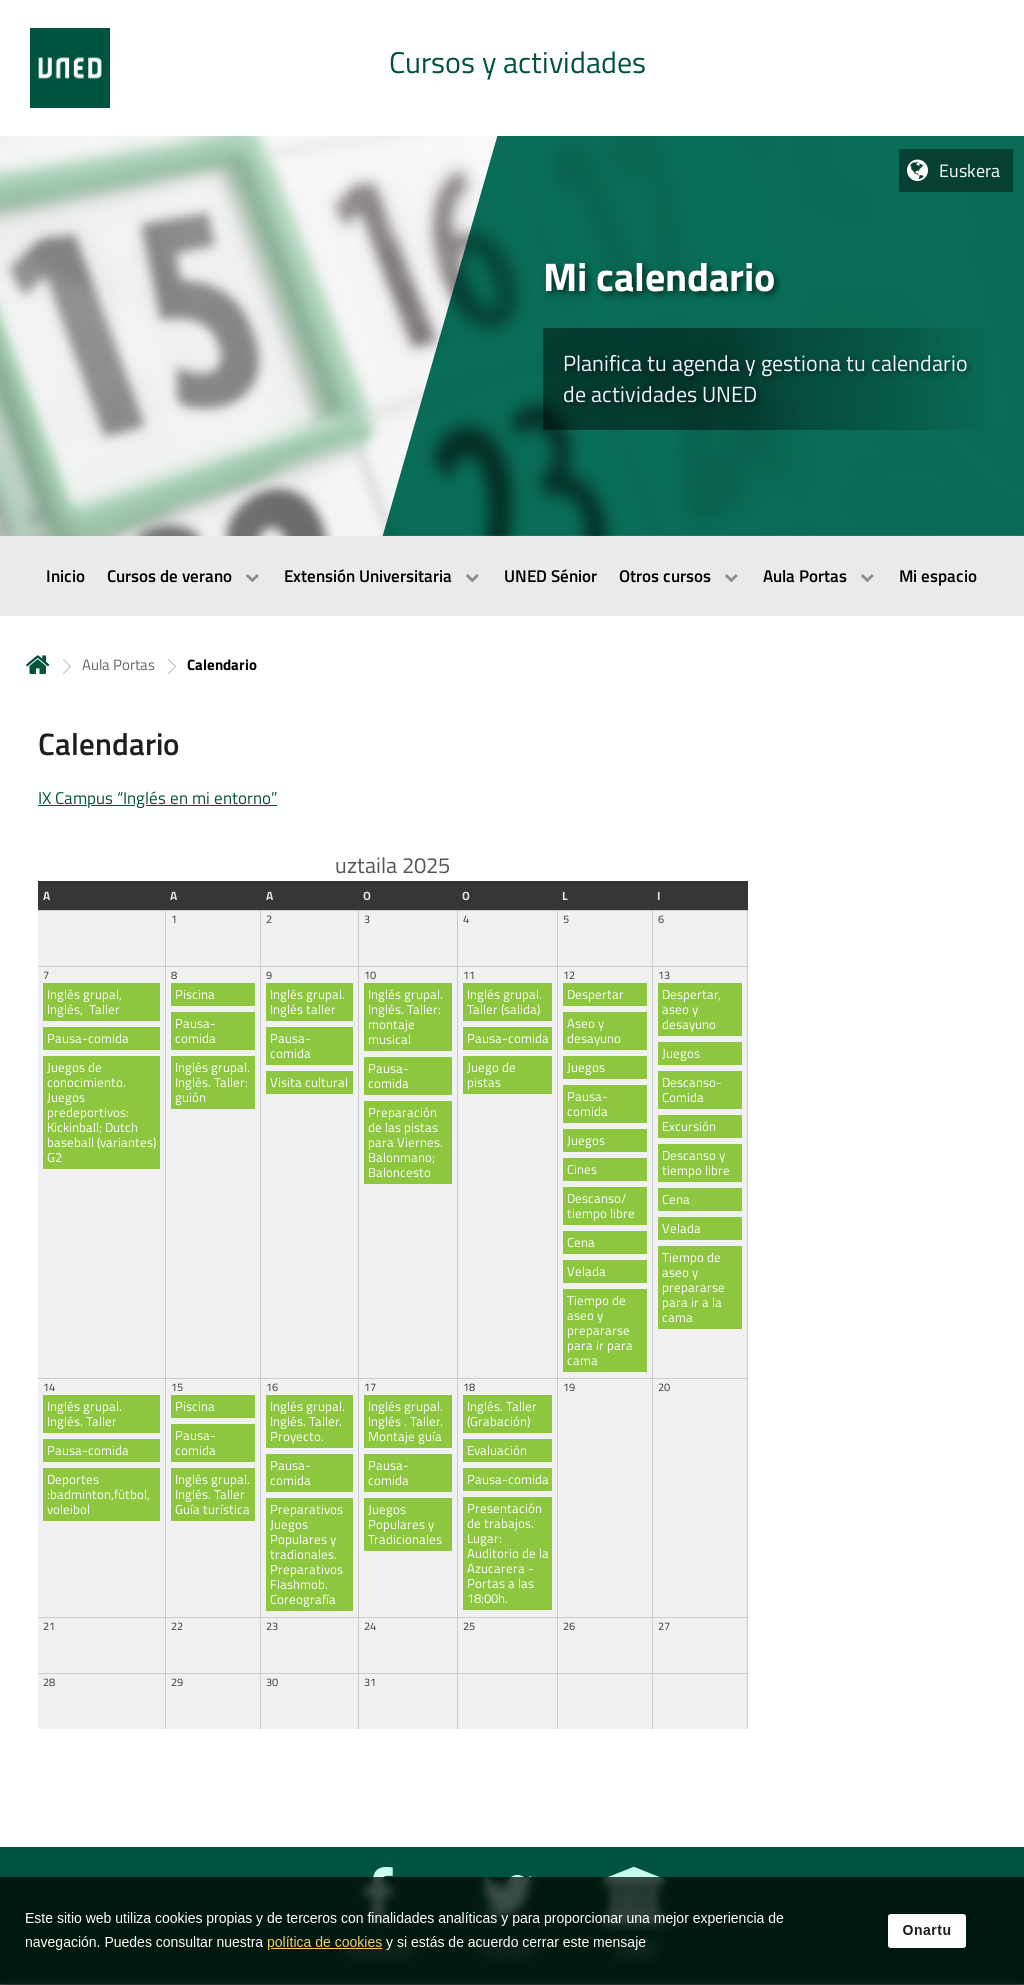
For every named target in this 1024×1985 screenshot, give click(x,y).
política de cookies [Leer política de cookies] (324, 1943)
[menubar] (512, 576)
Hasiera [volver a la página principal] (38, 664)
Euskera (969, 170)
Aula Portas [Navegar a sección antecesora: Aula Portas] (118, 664)
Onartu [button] (927, 1931)
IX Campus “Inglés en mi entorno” (157, 798)
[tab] (512, 68)
